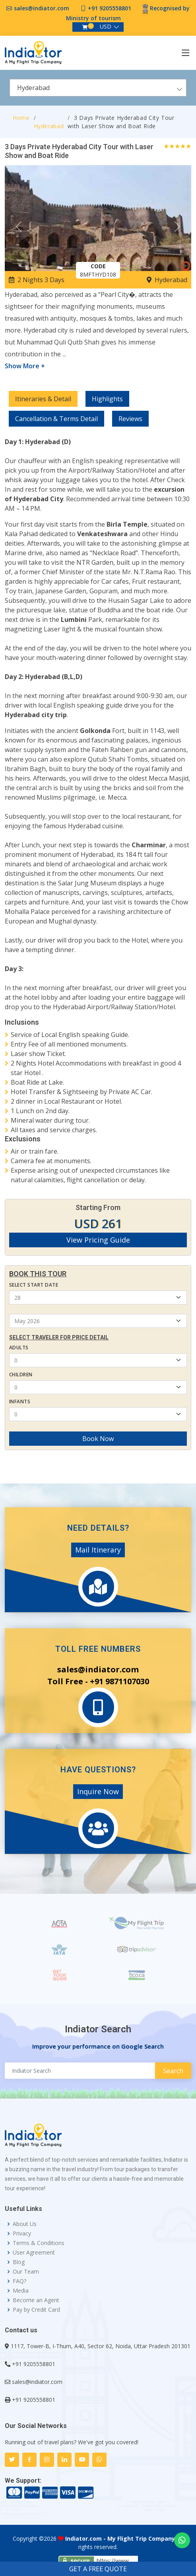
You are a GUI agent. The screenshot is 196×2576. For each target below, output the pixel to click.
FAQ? (19, 2281)
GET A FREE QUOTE (98, 2568)
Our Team (26, 2271)
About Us (25, 2224)
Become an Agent (36, 2300)
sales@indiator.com (41, 8)
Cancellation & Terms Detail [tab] (56, 418)
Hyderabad (49, 126)
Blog (19, 2262)
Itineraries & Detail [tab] (43, 398)
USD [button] (105, 26)
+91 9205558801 (109, 8)
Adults (19, 1347)
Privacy (22, 2233)
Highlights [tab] (107, 398)
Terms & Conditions (38, 2243)
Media (21, 2290)
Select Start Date (33, 1284)
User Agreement (34, 2252)
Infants (19, 1401)
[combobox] (98, 87)
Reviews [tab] (130, 418)
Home (21, 117)
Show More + (25, 366)
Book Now (98, 1438)
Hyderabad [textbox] (33, 87)
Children (21, 1374)
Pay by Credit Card (36, 2309)
